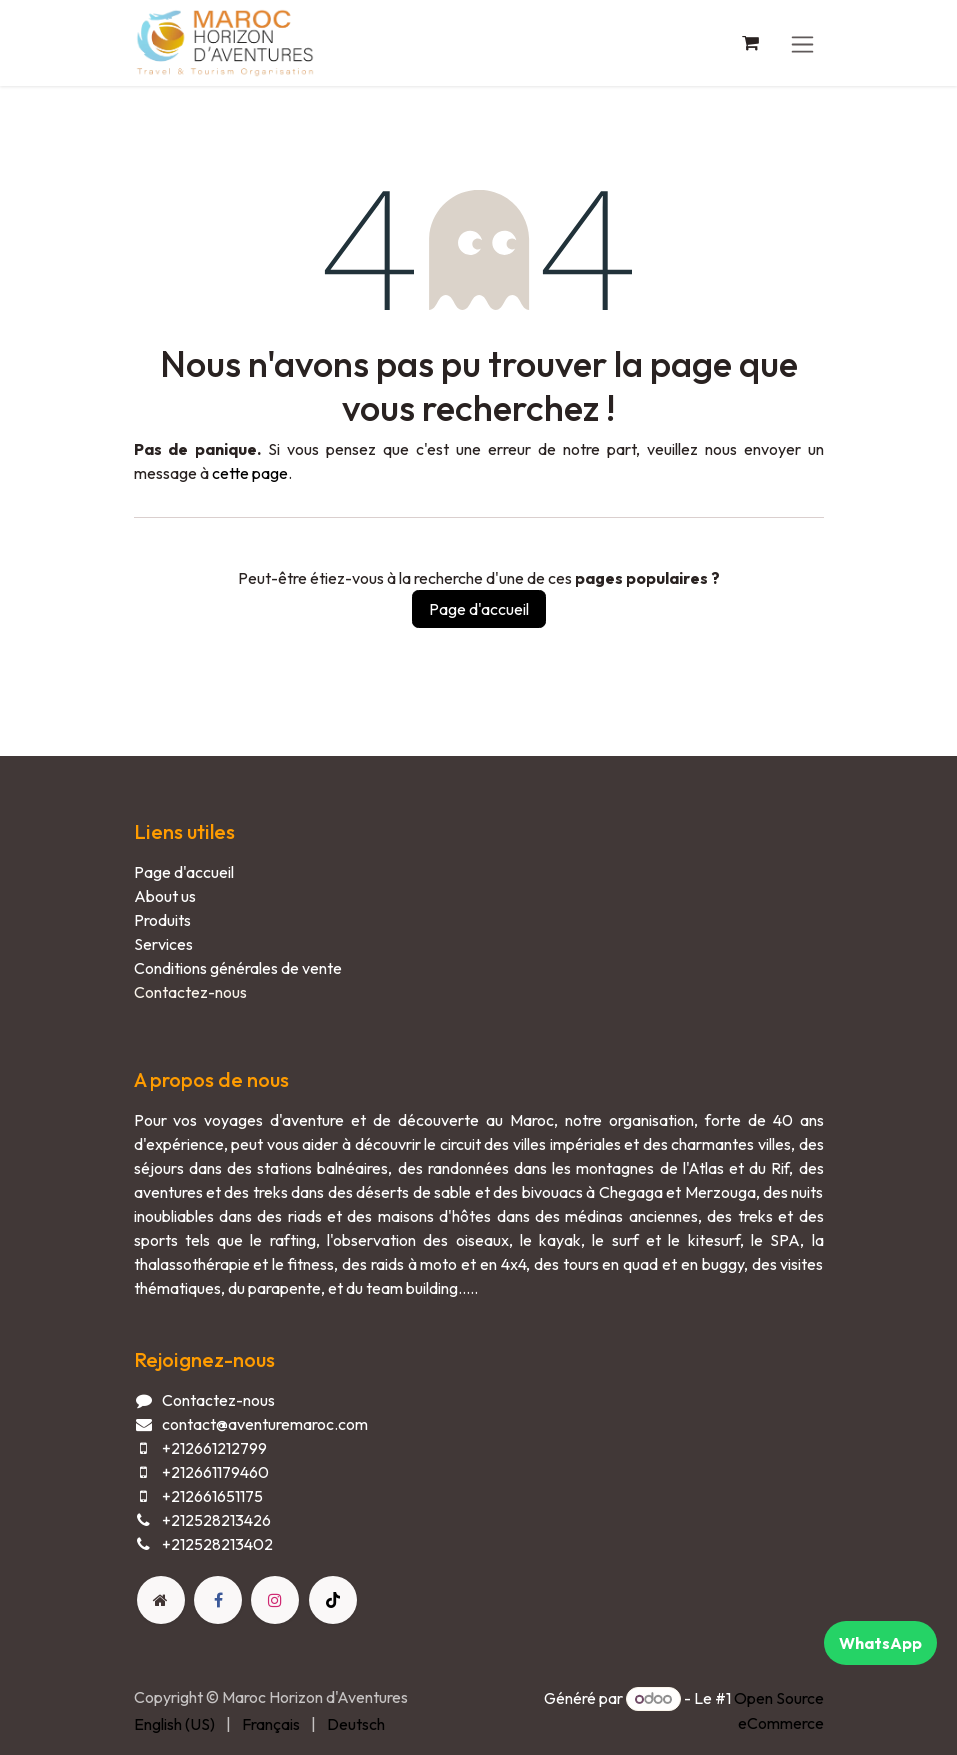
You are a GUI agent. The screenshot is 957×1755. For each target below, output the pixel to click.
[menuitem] (174, 1724)
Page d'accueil (479, 609)
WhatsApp (880, 1643)
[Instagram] (275, 1600)
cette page (250, 473)
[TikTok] (333, 1600)
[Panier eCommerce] (751, 43)
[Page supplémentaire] (161, 1600)
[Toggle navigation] (802, 42)
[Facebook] (218, 1600)
